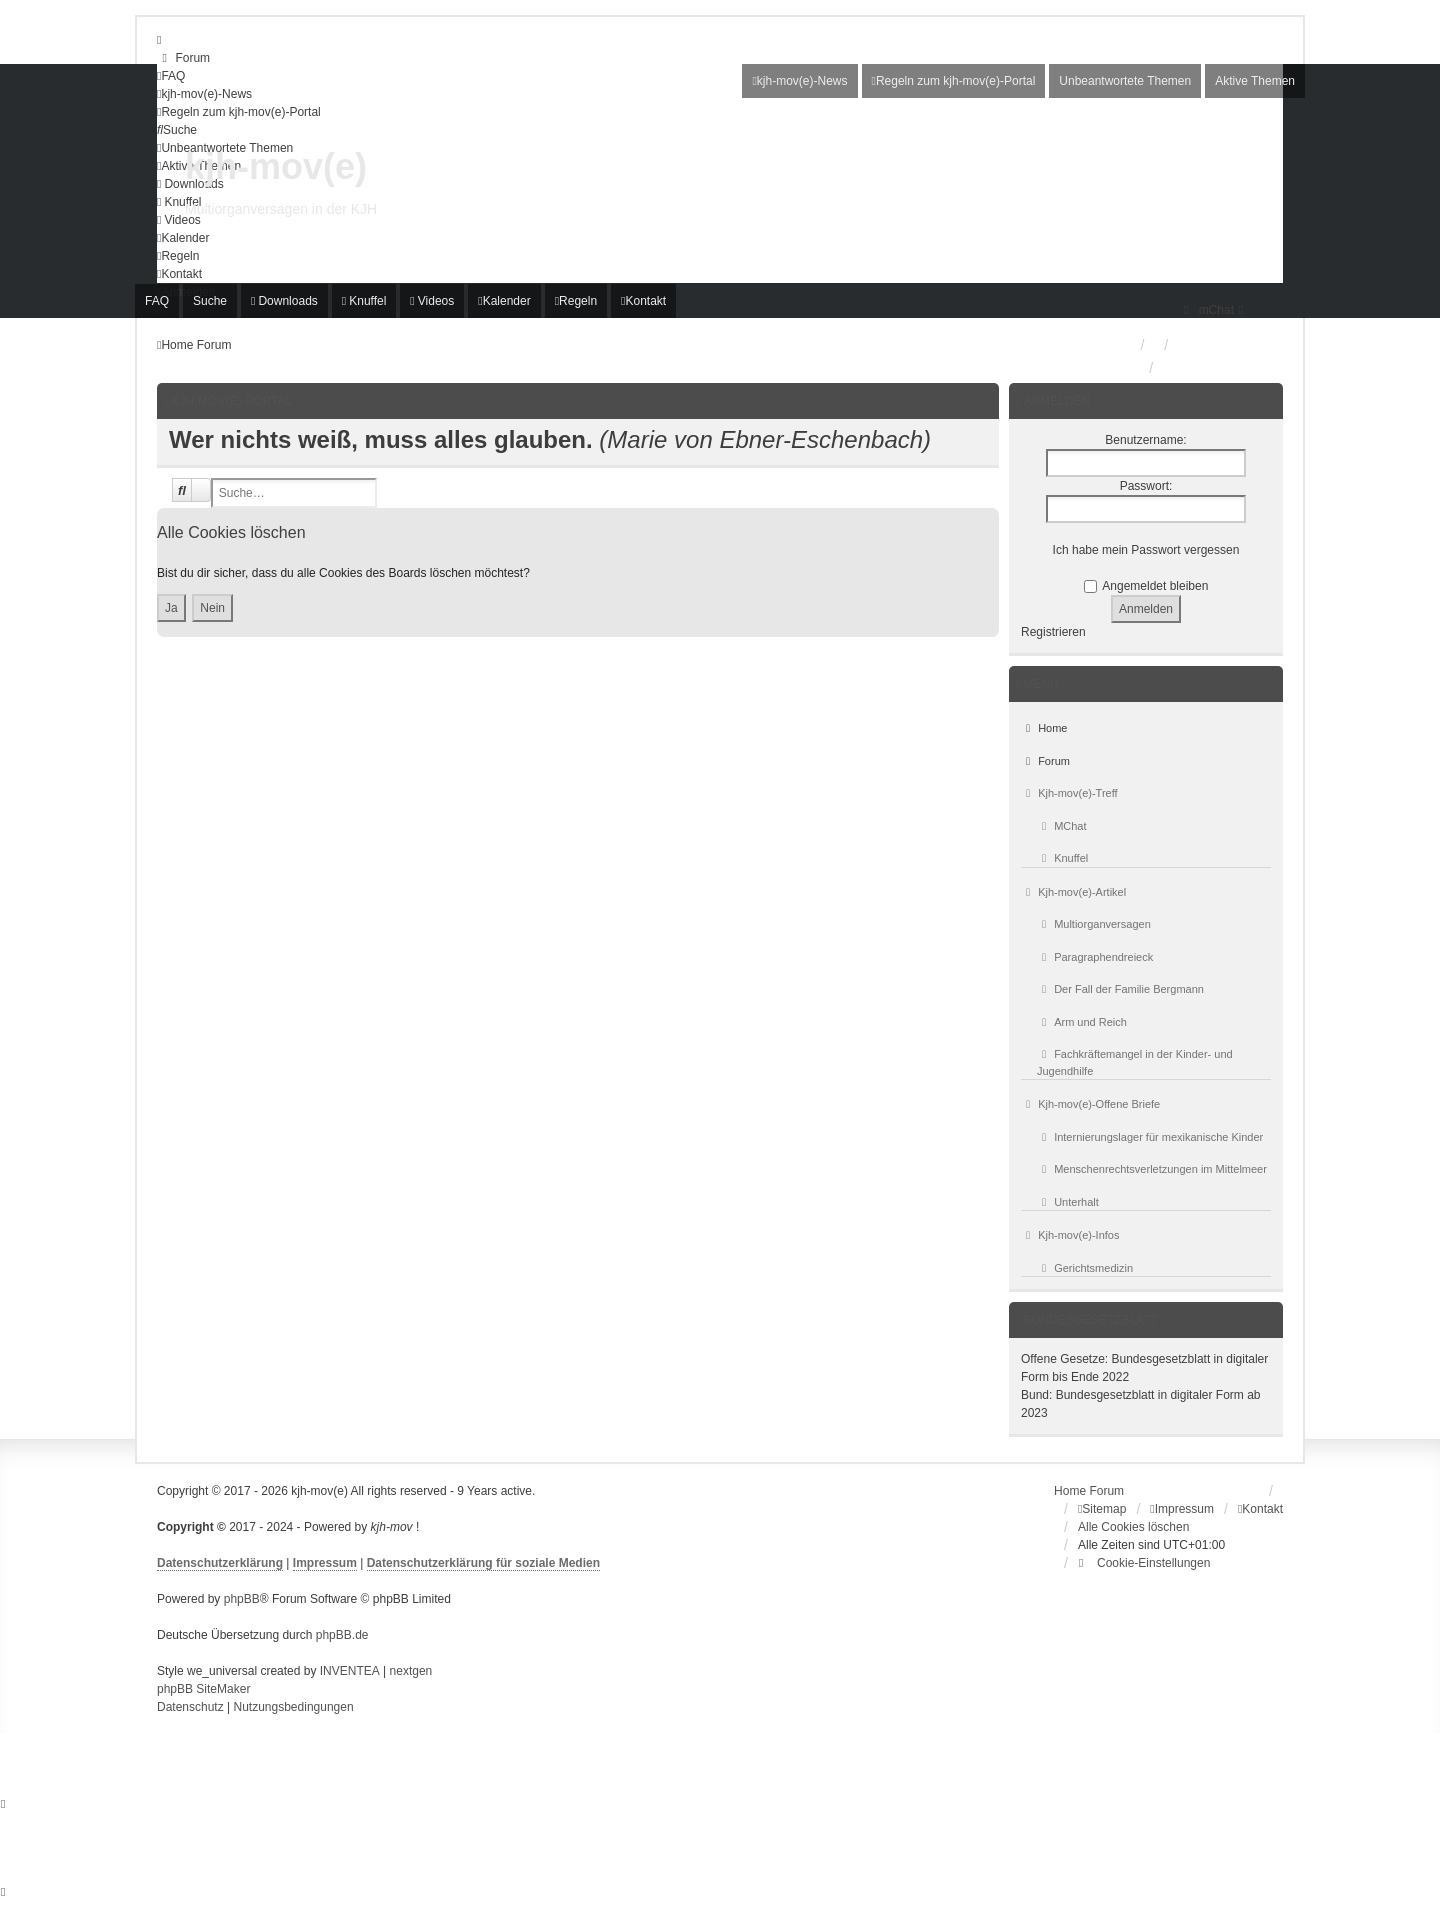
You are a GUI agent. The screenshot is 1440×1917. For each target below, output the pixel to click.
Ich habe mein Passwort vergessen (1146, 550)
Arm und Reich (1082, 1022)
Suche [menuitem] (210, 301)
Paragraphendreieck (1095, 957)
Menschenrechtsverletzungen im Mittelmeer (1152, 1169)
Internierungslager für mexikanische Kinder (1150, 1137)
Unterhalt (1068, 1202)
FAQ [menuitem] (157, 301)
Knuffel (1062, 858)
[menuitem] (183, 58)
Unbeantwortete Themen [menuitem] (1125, 81)
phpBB (242, 1599)
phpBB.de (342, 1635)
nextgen (411, 1671)
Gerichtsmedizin (1085, 1268)
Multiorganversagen (1094, 924)
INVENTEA (350, 1671)
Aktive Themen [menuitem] (1255, 81)
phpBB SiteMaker (203, 1689)
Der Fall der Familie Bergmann (1120, 989)
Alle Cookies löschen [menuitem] (1133, 1527)
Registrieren (1053, 632)
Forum (1045, 761)
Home (1044, 728)
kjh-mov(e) (276, 166)
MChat (1062, 826)
